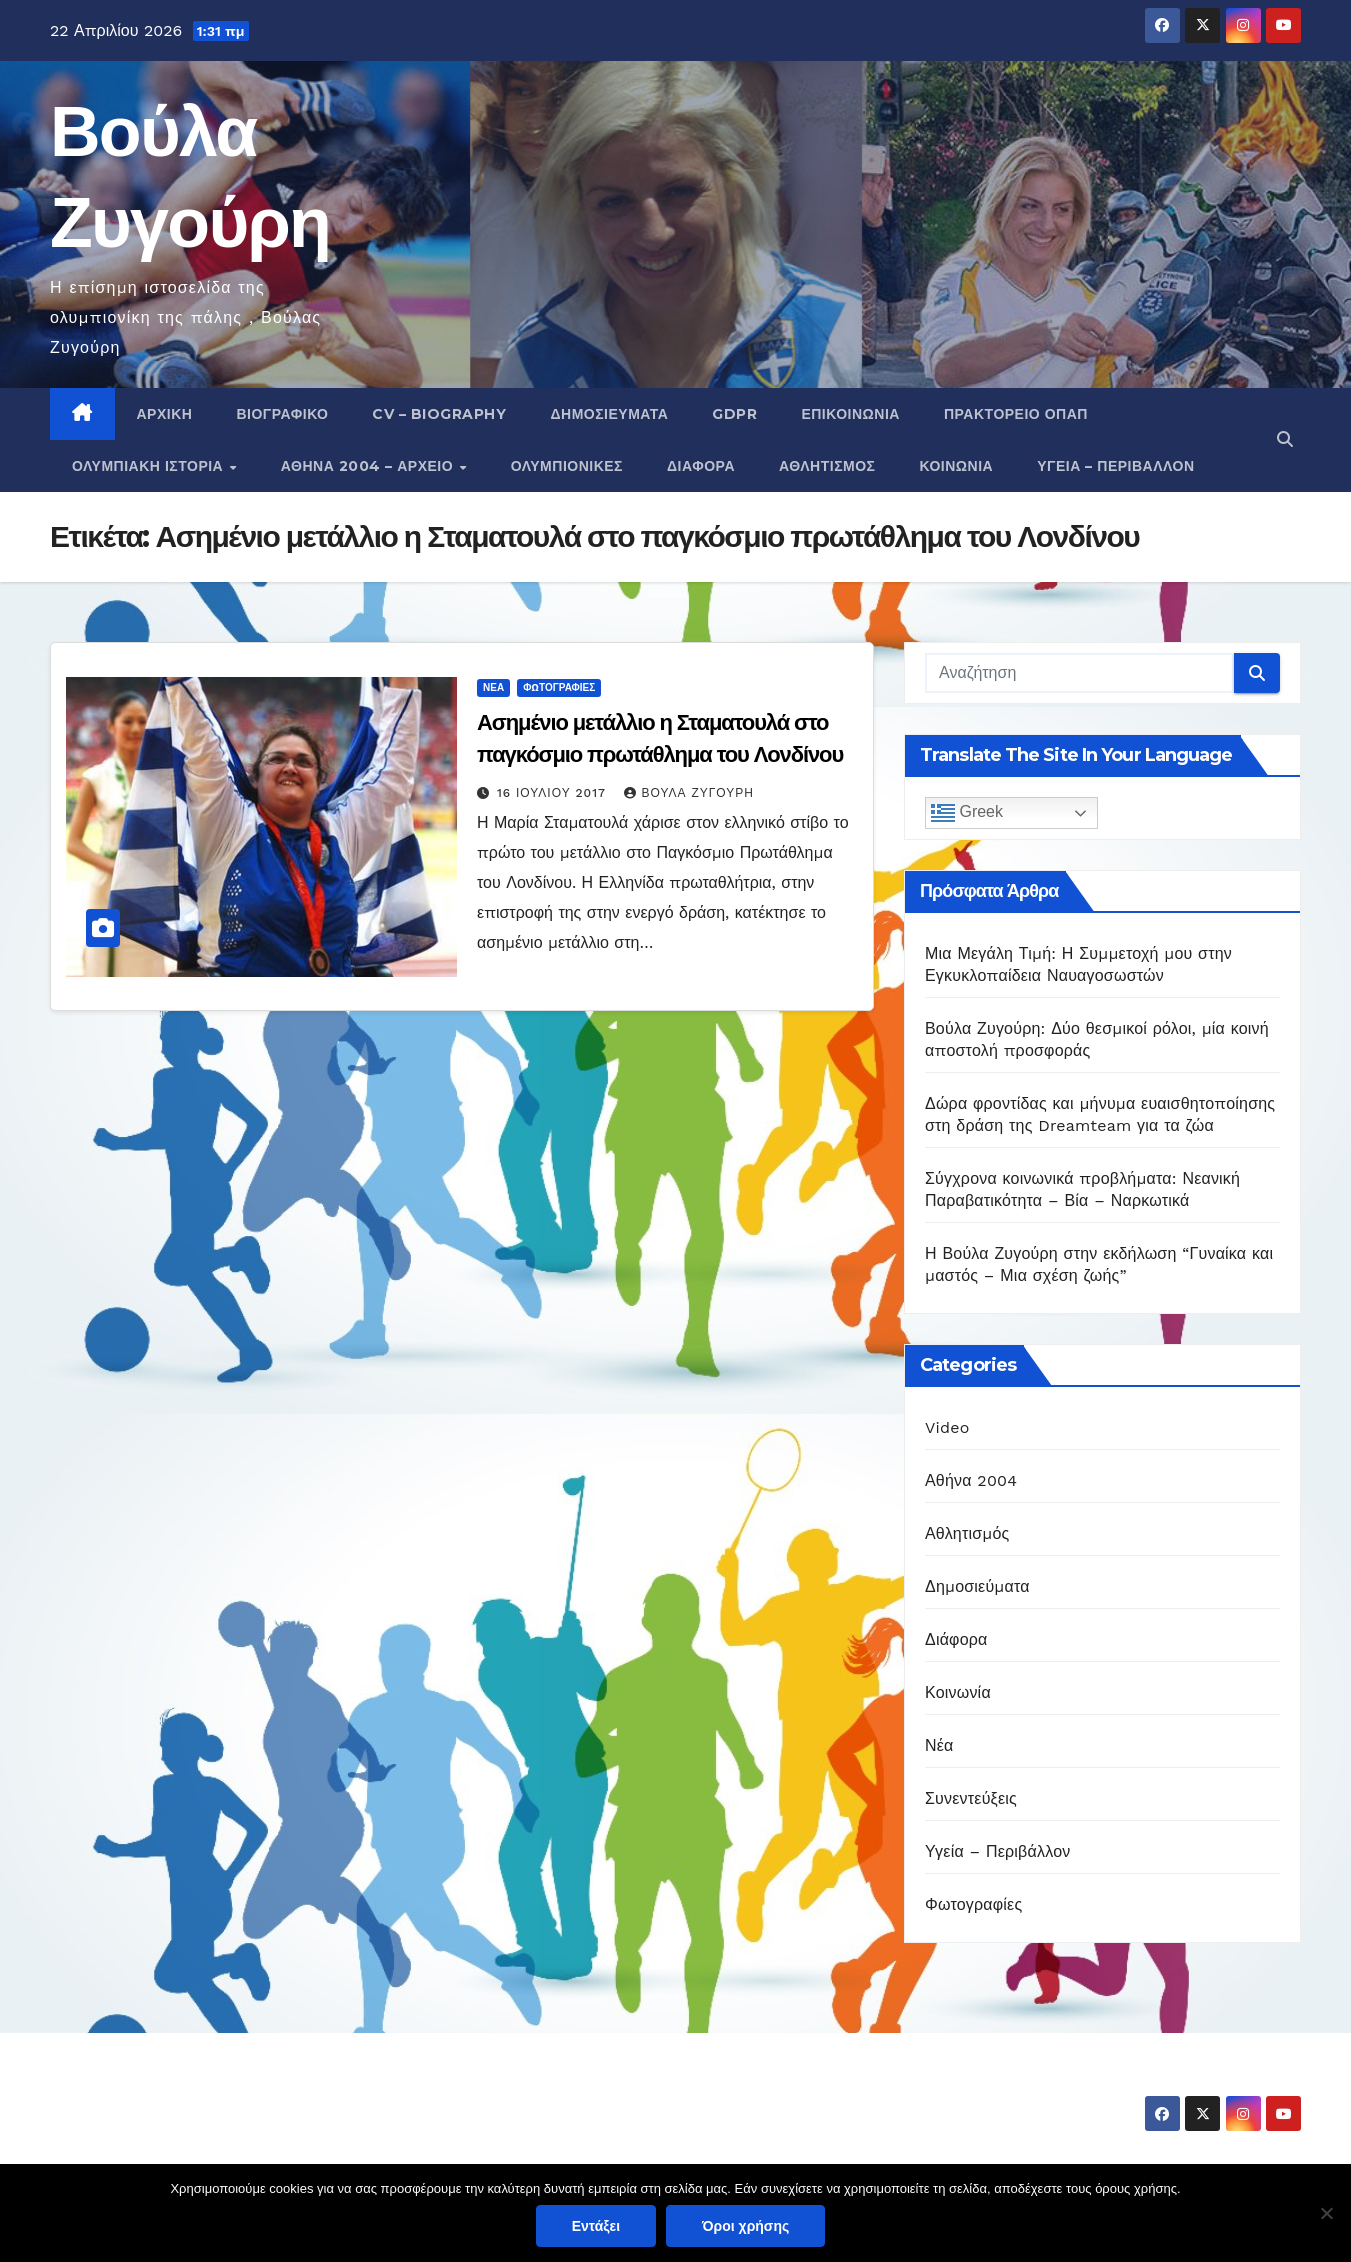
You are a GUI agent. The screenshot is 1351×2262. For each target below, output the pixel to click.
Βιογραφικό (282, 414)
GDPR (734, 414)
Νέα (493, 687)
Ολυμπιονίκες (567, 466)
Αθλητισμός (827, 466)
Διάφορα (701, 466)
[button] (1285, 439)
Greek (967, 813)
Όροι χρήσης (745, 2226)
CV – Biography (439, 414)
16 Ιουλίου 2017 (554, 793)
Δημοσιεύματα (609, 414)
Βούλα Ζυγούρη (689, 793)
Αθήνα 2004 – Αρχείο (369, 466)
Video (947, 1427)
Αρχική (165, 414)
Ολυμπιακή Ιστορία (150, 466)
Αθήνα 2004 (971, 1480)
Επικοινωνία (850, 414)
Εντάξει (596, 2226)
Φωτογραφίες (559, 687)
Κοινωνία (957, 466)
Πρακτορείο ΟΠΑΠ (1016, 414)
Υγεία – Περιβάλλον (1115, 466)
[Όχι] (1326, 2213)
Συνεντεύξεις (971, 1798)
